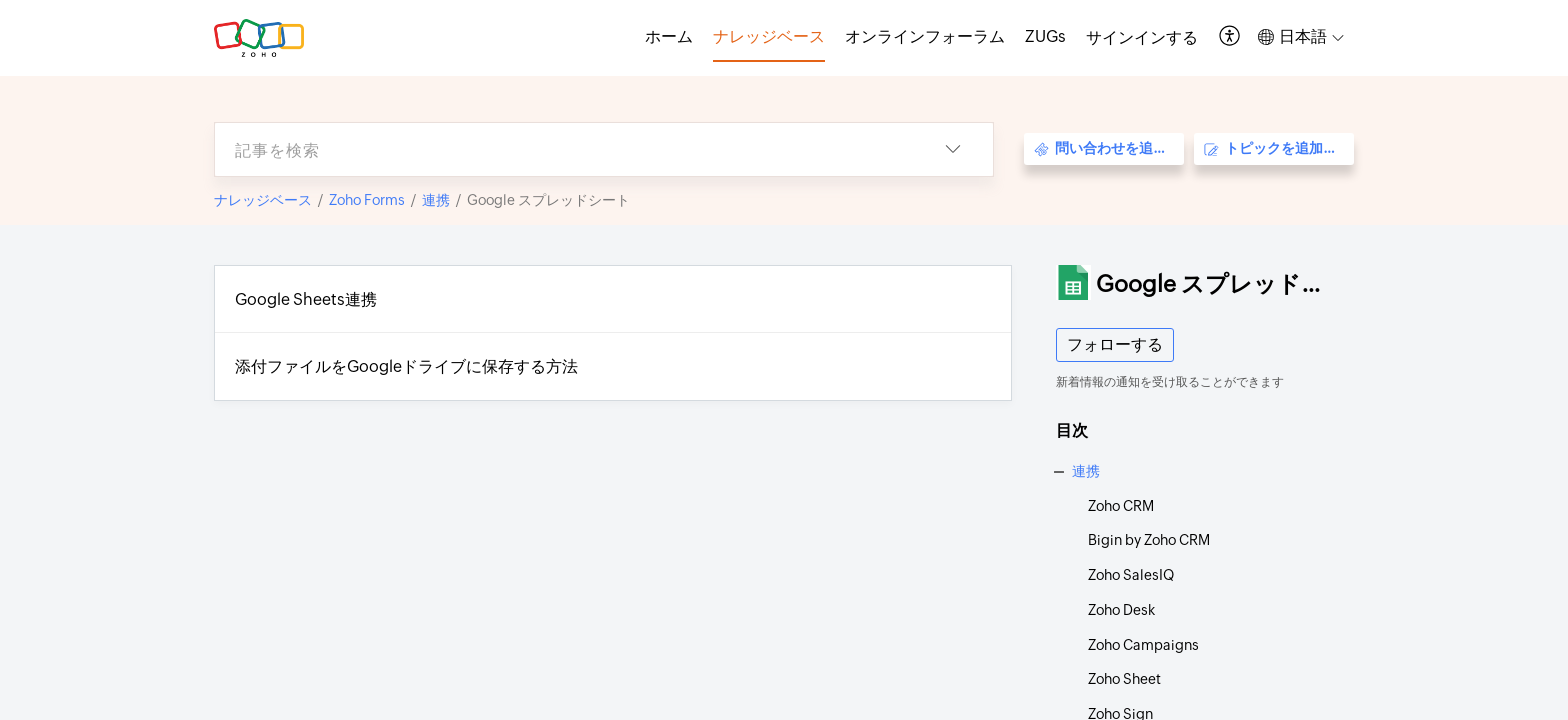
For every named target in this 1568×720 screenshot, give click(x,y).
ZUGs (1045, 36)
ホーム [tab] (669, 36)
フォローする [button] (1115, 344)
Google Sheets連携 (306, 299)
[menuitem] (1142, 38)
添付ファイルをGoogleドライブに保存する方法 (406, 366)
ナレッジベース (263, 200)
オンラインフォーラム (925, 36)
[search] (564, 149)
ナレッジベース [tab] (769, 36)
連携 (436, 200)
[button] (1230, 37)
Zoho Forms (367, 200)
